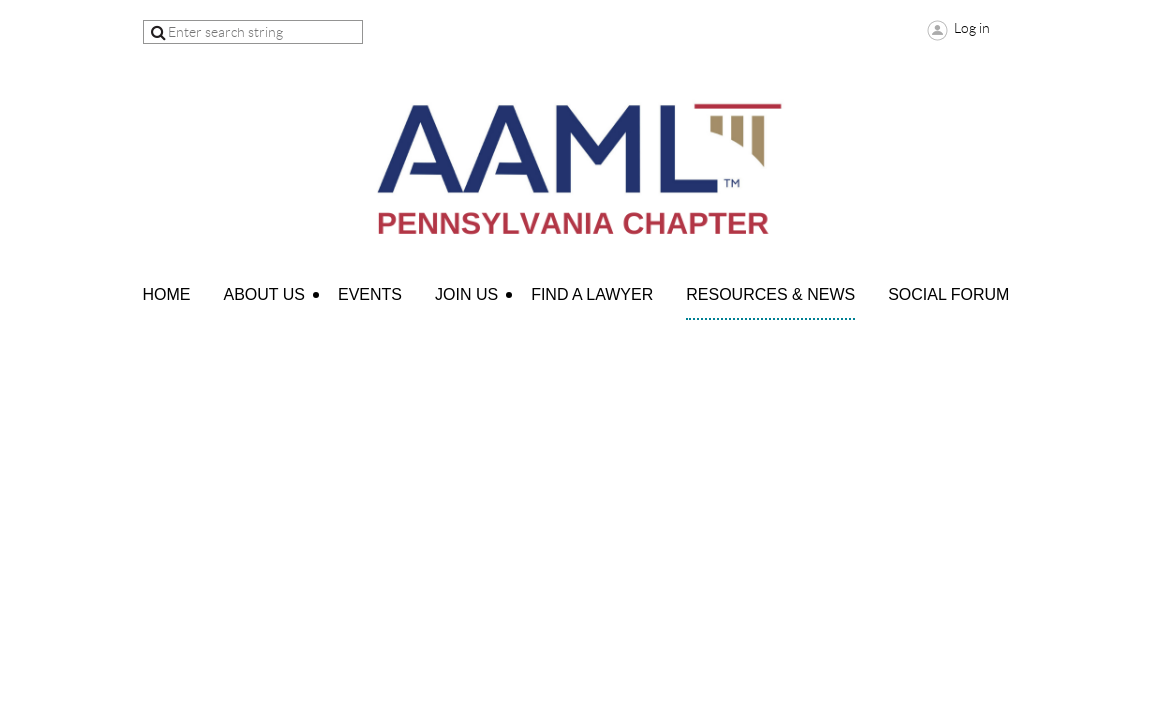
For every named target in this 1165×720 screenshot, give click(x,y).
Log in (972, 28)
